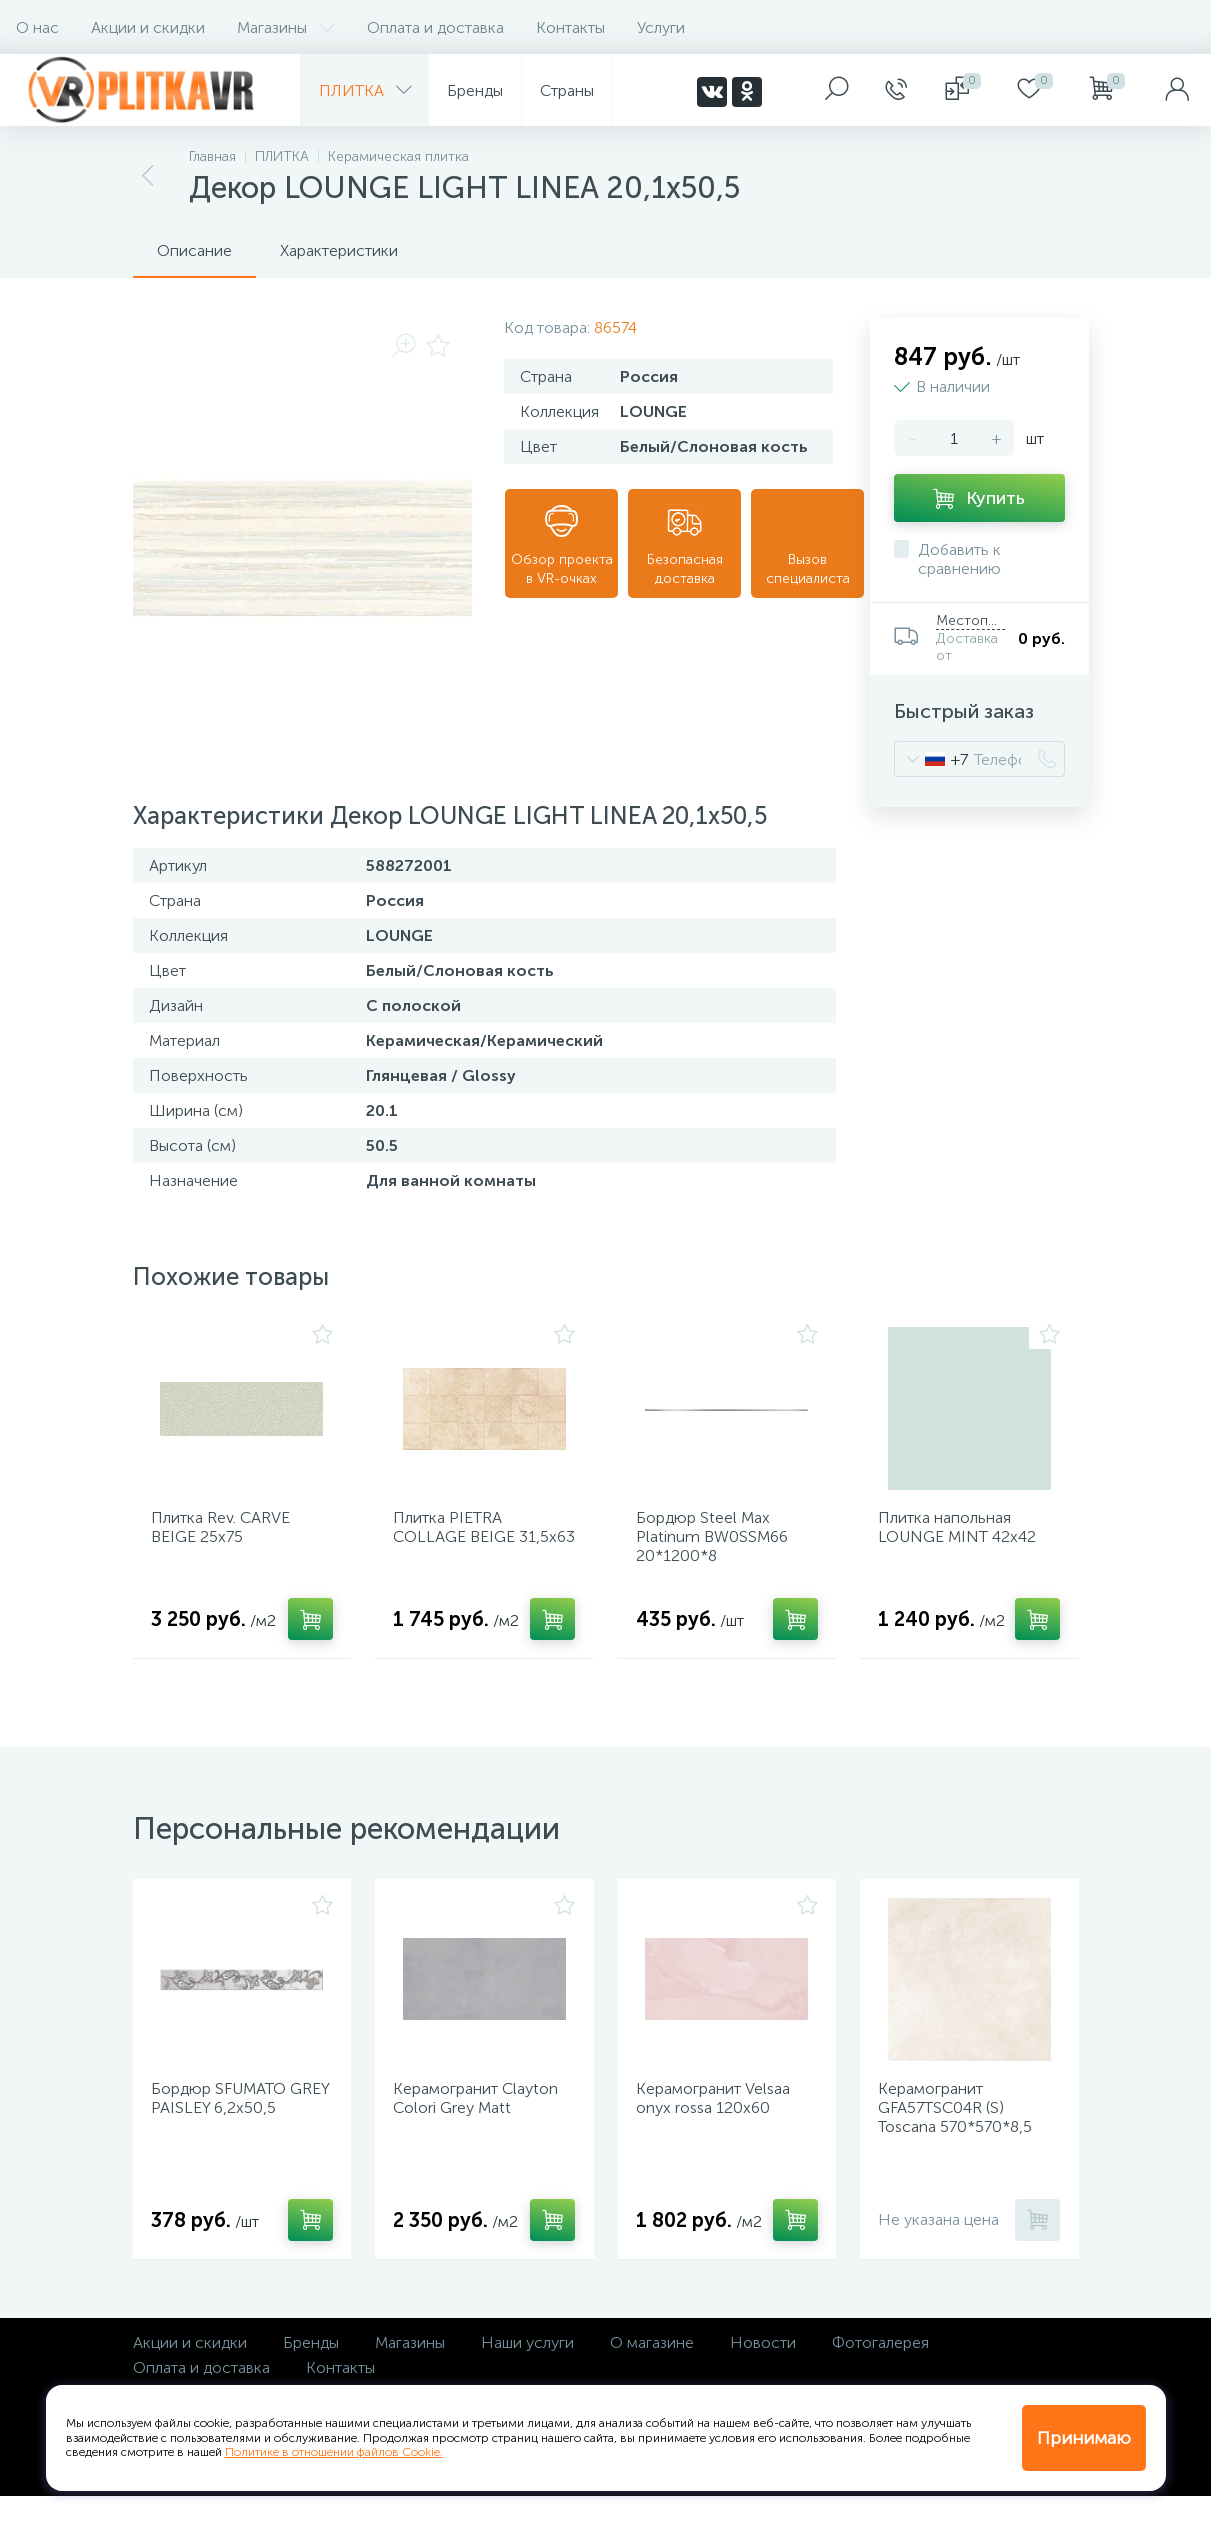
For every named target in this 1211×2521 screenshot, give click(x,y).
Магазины (286, 27)
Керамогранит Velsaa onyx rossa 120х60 (720, 2117)
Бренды (311, 2367)
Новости (763, 2367)
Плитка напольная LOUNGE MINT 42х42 (964, 1534)
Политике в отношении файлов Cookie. (334, 2452)
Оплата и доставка (435, 27)
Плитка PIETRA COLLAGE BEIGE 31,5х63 (461, 1543)
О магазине (652, 2367)
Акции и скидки (148, 27)
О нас (37, 27)
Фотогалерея (880, 2367)
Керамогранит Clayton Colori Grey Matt (482, 2117)
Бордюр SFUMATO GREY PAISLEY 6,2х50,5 (242, 2117)
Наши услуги (527, 2367)
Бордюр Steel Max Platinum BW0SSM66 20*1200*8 (719, 1543)
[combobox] (931, 759)
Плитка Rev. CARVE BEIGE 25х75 (227, 1534)
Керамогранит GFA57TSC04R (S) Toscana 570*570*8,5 (962, 2126)
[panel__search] (837, 90)
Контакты (570, 27)
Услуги (661, 27)
